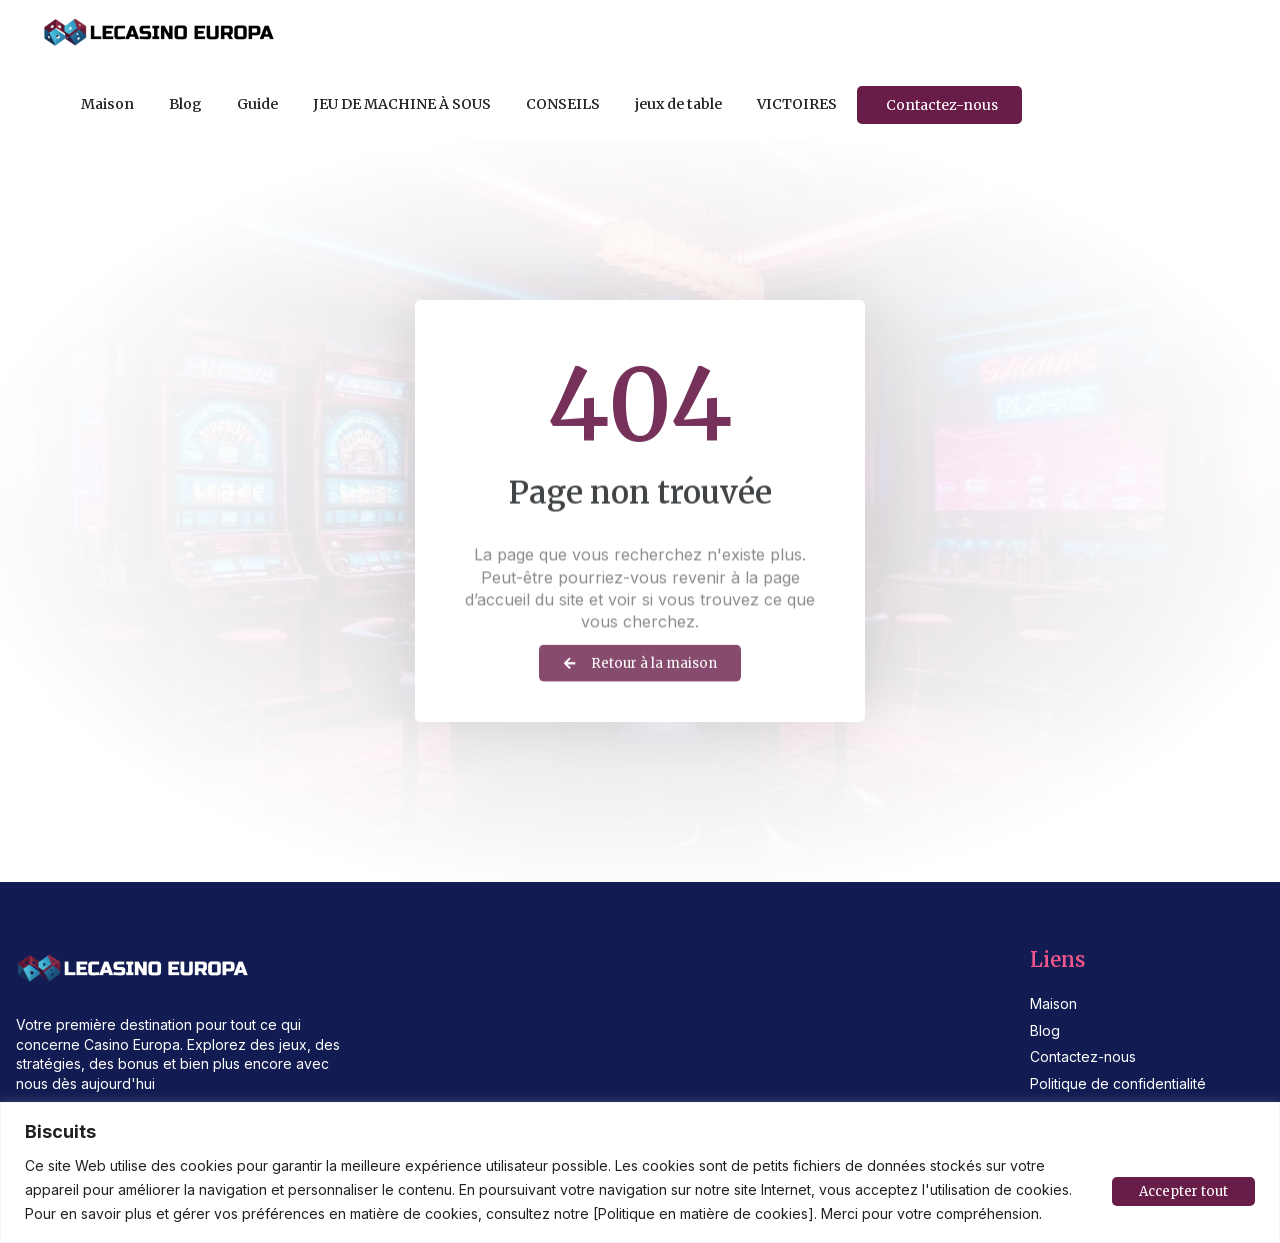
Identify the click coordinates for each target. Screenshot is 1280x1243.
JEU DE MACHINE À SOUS (402, 104)
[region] (640, 1172)
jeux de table (678, 104)
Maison (107, 104)
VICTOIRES (797, 104)
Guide (257, 104)
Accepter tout (1181, 1190)
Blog (185, 104)
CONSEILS (563, 104)
